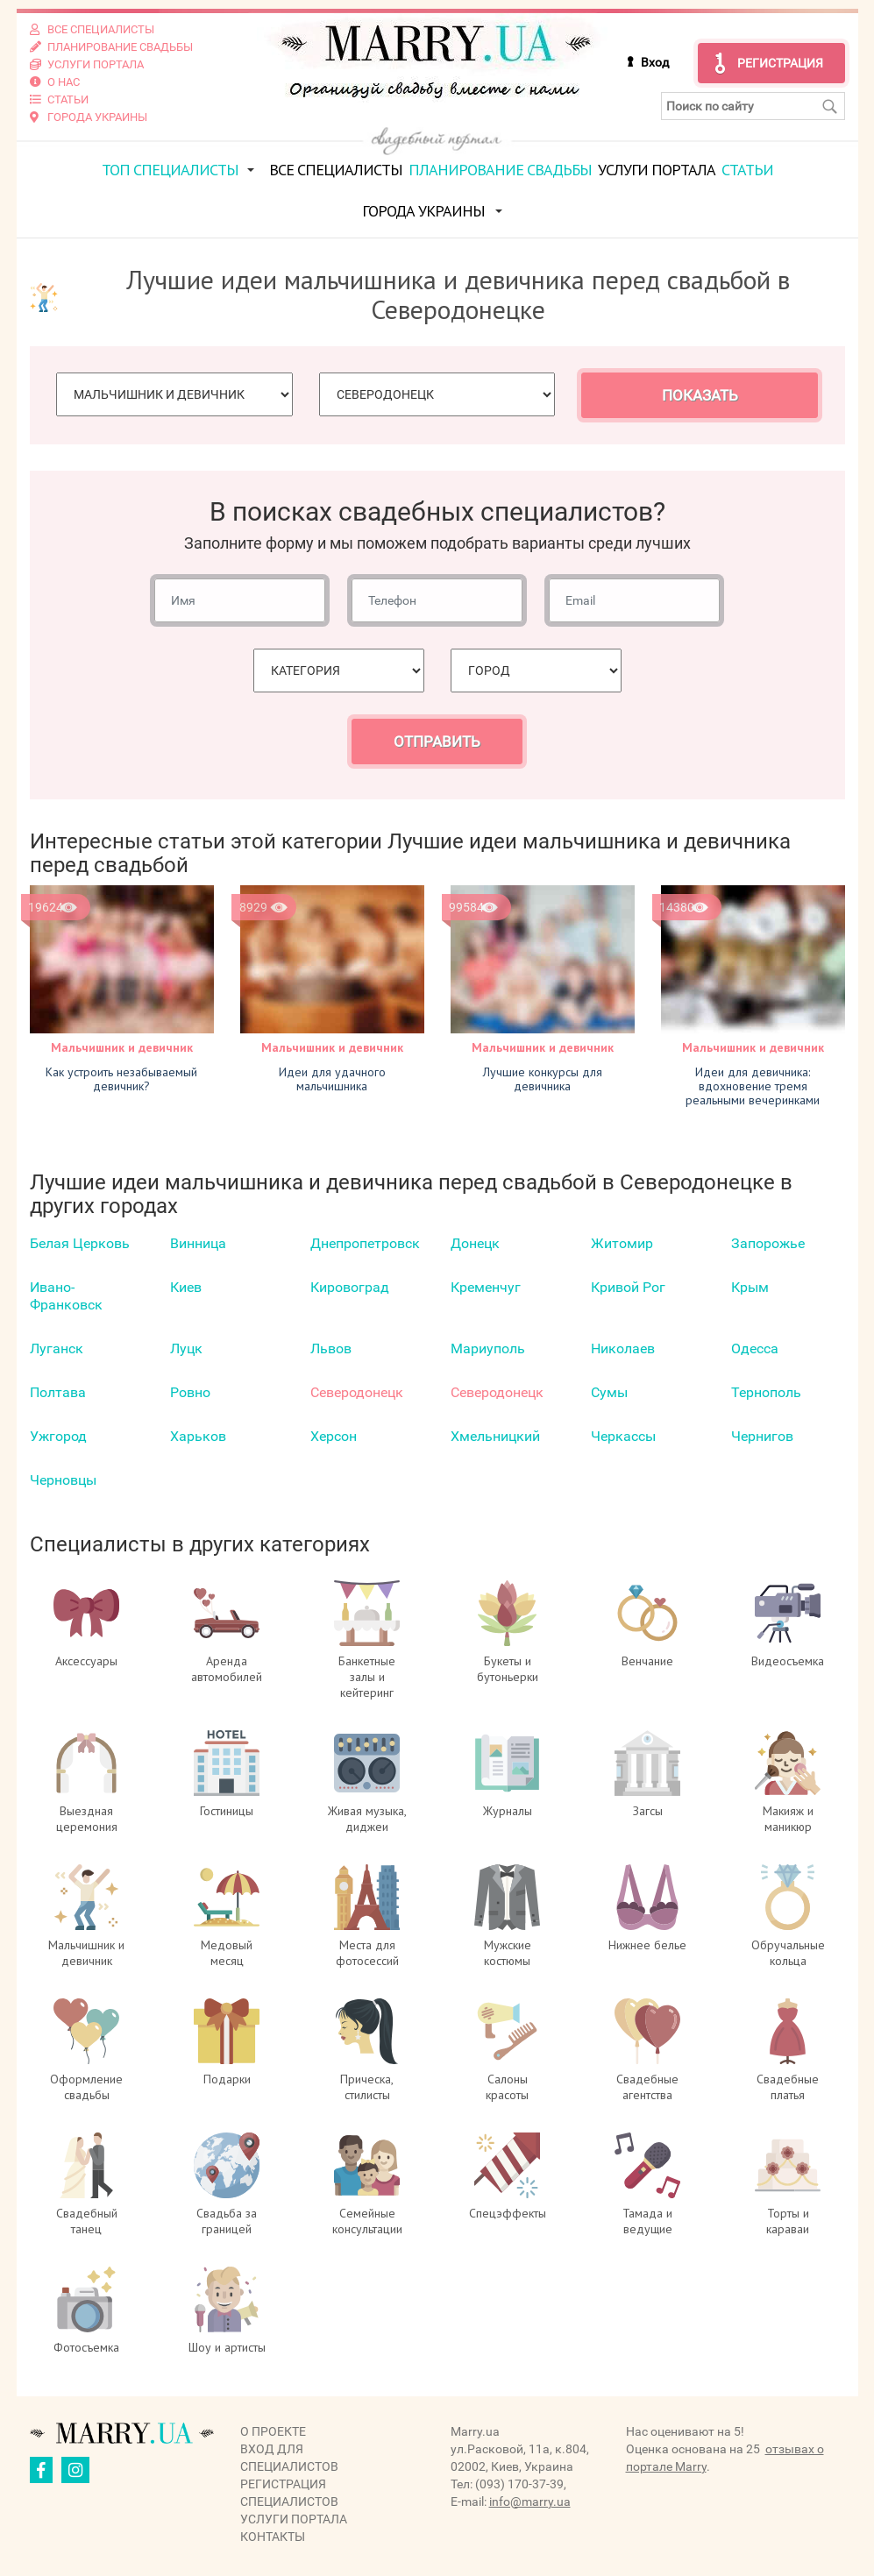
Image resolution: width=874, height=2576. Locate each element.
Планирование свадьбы (500, 170)
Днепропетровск (365, 1243)
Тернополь (766, 1392)
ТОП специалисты (170, 170)
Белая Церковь (80, 1243)
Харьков (198, 1436)
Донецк (475, 1243)
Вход (655, 62)
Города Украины (423, 211)
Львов (331, 1348)
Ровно (190, 1392)
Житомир (622, 1243)
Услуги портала (656, 170)
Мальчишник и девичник (122, 1047)
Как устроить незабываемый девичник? (121, 1079)
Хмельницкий (495, 1436)
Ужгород (58, 1436)
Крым (750, 1287)
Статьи (747, 170)
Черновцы (63, 1480)
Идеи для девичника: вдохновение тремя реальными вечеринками (753, 1086)
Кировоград (349, 1287)
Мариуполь (488, 1348)
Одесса (754, 1348)
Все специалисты (335, 170)
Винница (198, 1243)
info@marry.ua (530, 2501)
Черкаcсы (623, 1436)
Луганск (56, 1348)
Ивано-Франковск (66, 1296)
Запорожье (768, 1243)
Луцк (186, 1348)
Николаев (623, 1348)
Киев (186, 1287)
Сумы (609, 1392)
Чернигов (762, 1436)
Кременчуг (486, 1287)
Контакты (272, 2537)
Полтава (58, 1392)
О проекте (273, 2431)
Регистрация (780, 63)
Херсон (333, 1436)
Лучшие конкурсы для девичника (542, 1079)
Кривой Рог (628, 1287)
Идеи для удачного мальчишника (332, 1079)
